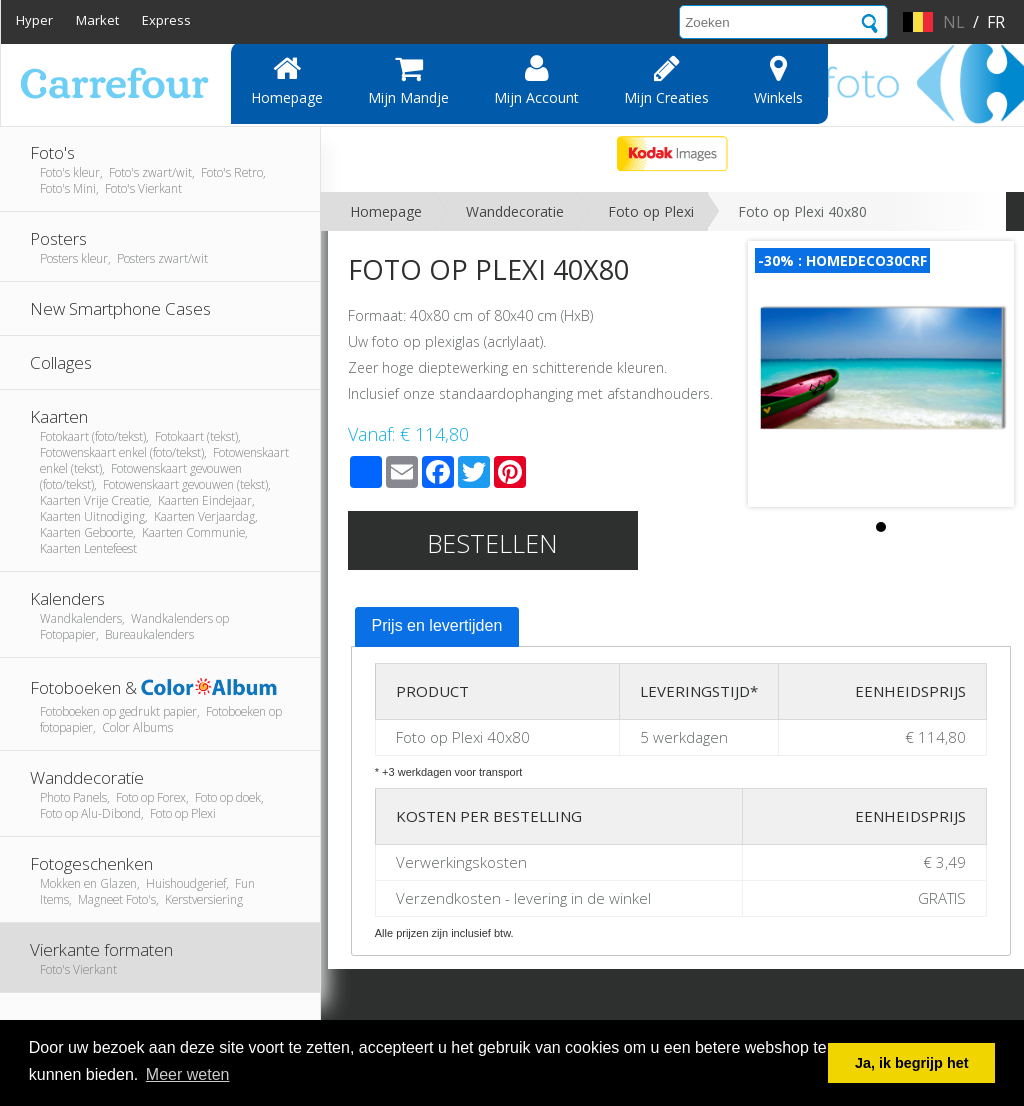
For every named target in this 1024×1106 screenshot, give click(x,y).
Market (97, 20)
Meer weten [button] (188, 1074)
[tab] (437, 627)
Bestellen (492, 543)
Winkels (778, 80)
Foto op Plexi (651, 211)
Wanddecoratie (515, 211)
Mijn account (536, 80)
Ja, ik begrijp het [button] (912, 1063)
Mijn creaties (666, 80)
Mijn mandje (408, 80)
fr (996, 22)
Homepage (287, 80)
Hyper (34, 20)
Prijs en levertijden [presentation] (437, 625)
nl (954, 22)
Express (166, 20)
